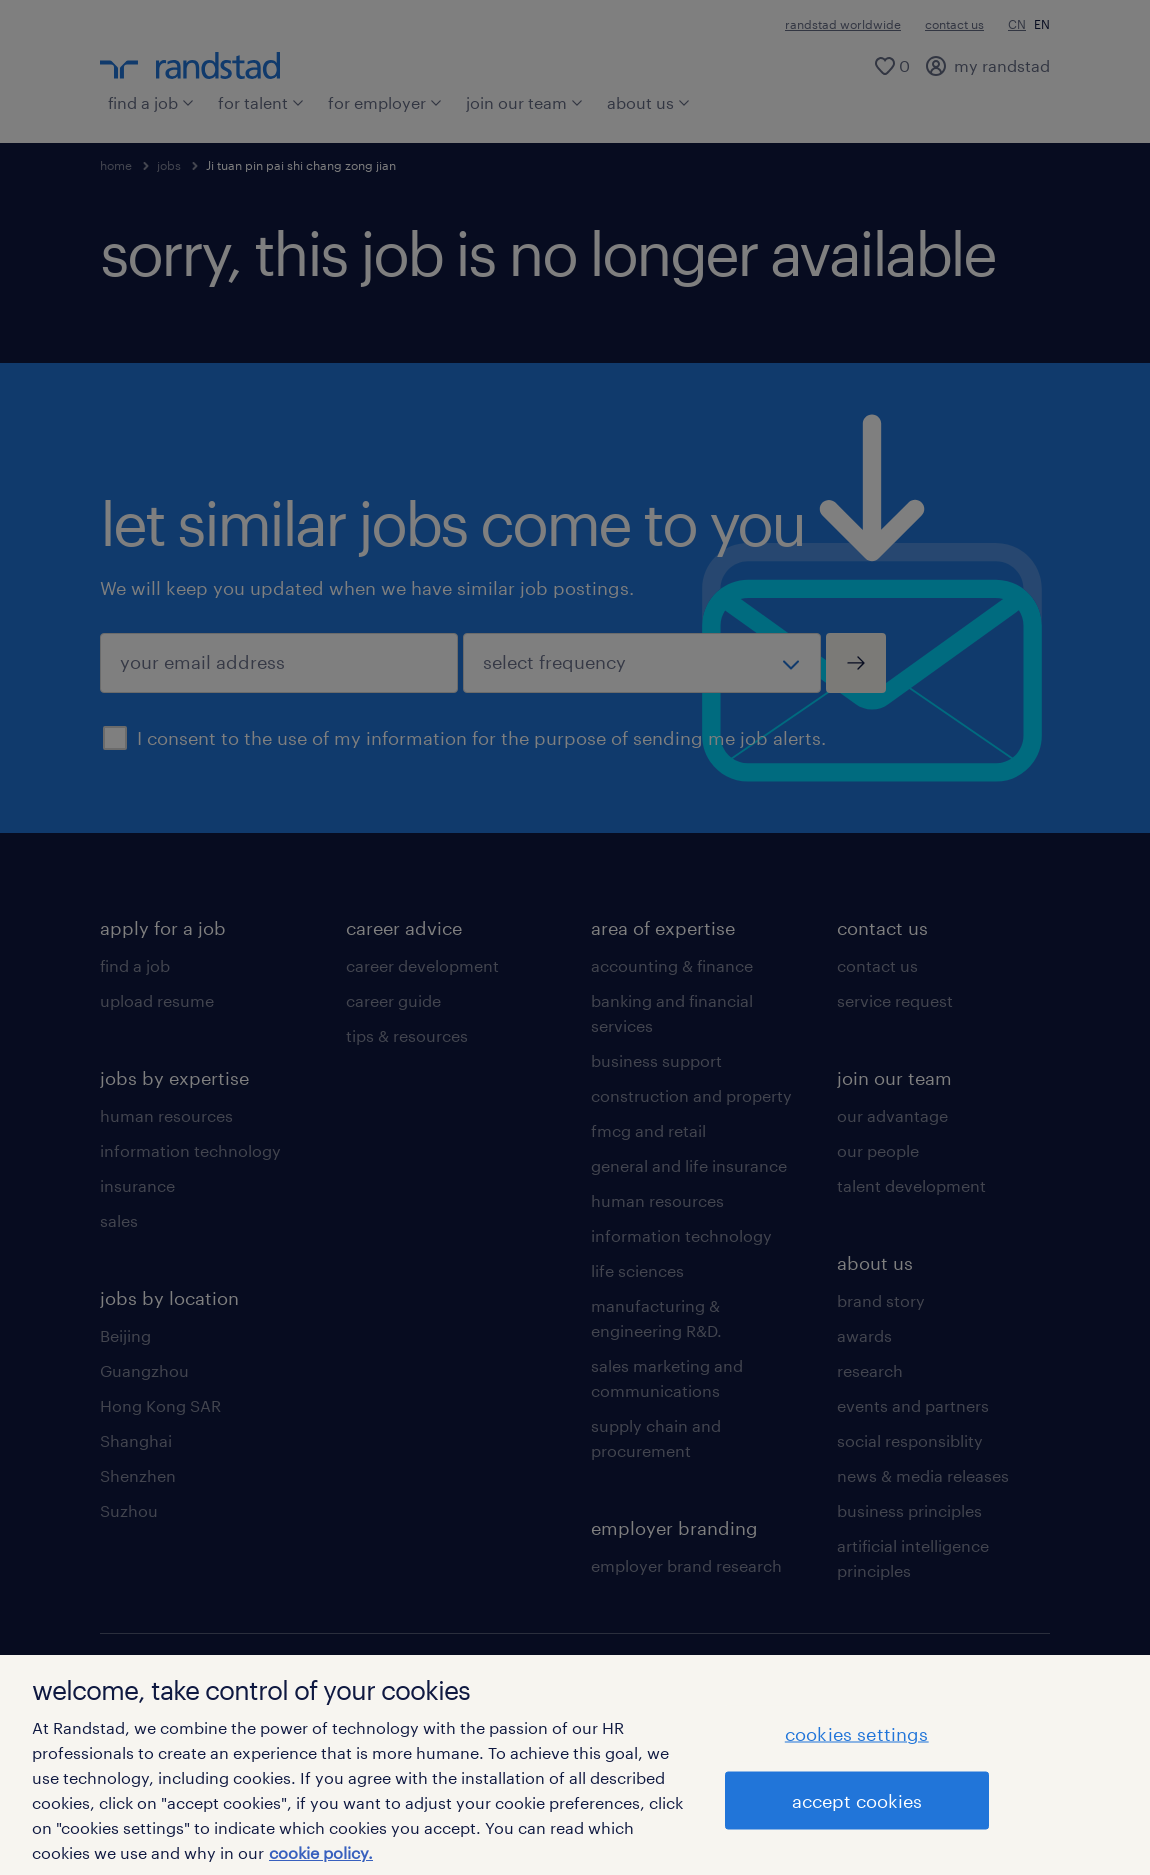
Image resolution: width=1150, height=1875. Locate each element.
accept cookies (857, 1801)
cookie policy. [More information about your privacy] (321, 1852)
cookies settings (857, 1734)
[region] (575, 1765)
